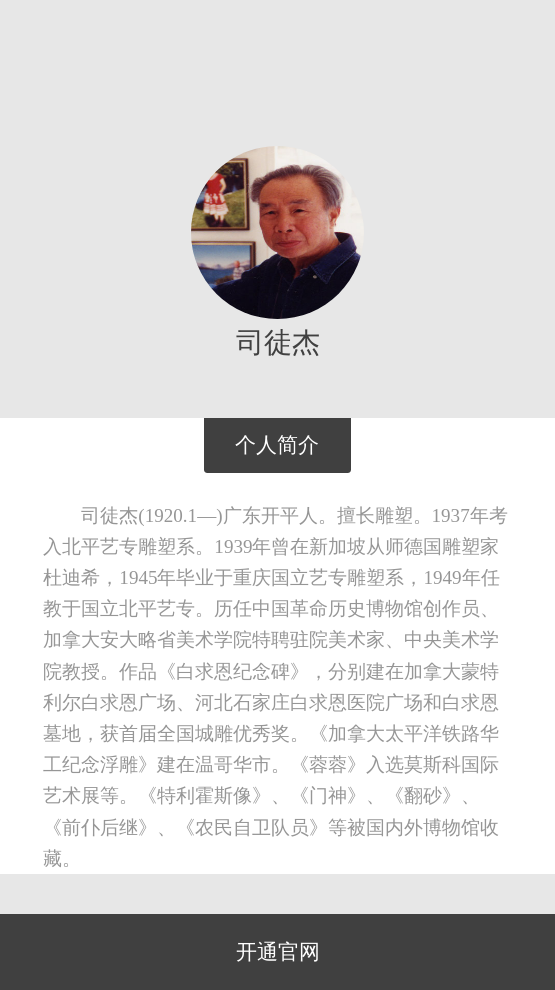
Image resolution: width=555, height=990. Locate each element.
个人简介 (277, 445)
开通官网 (278, 952)
